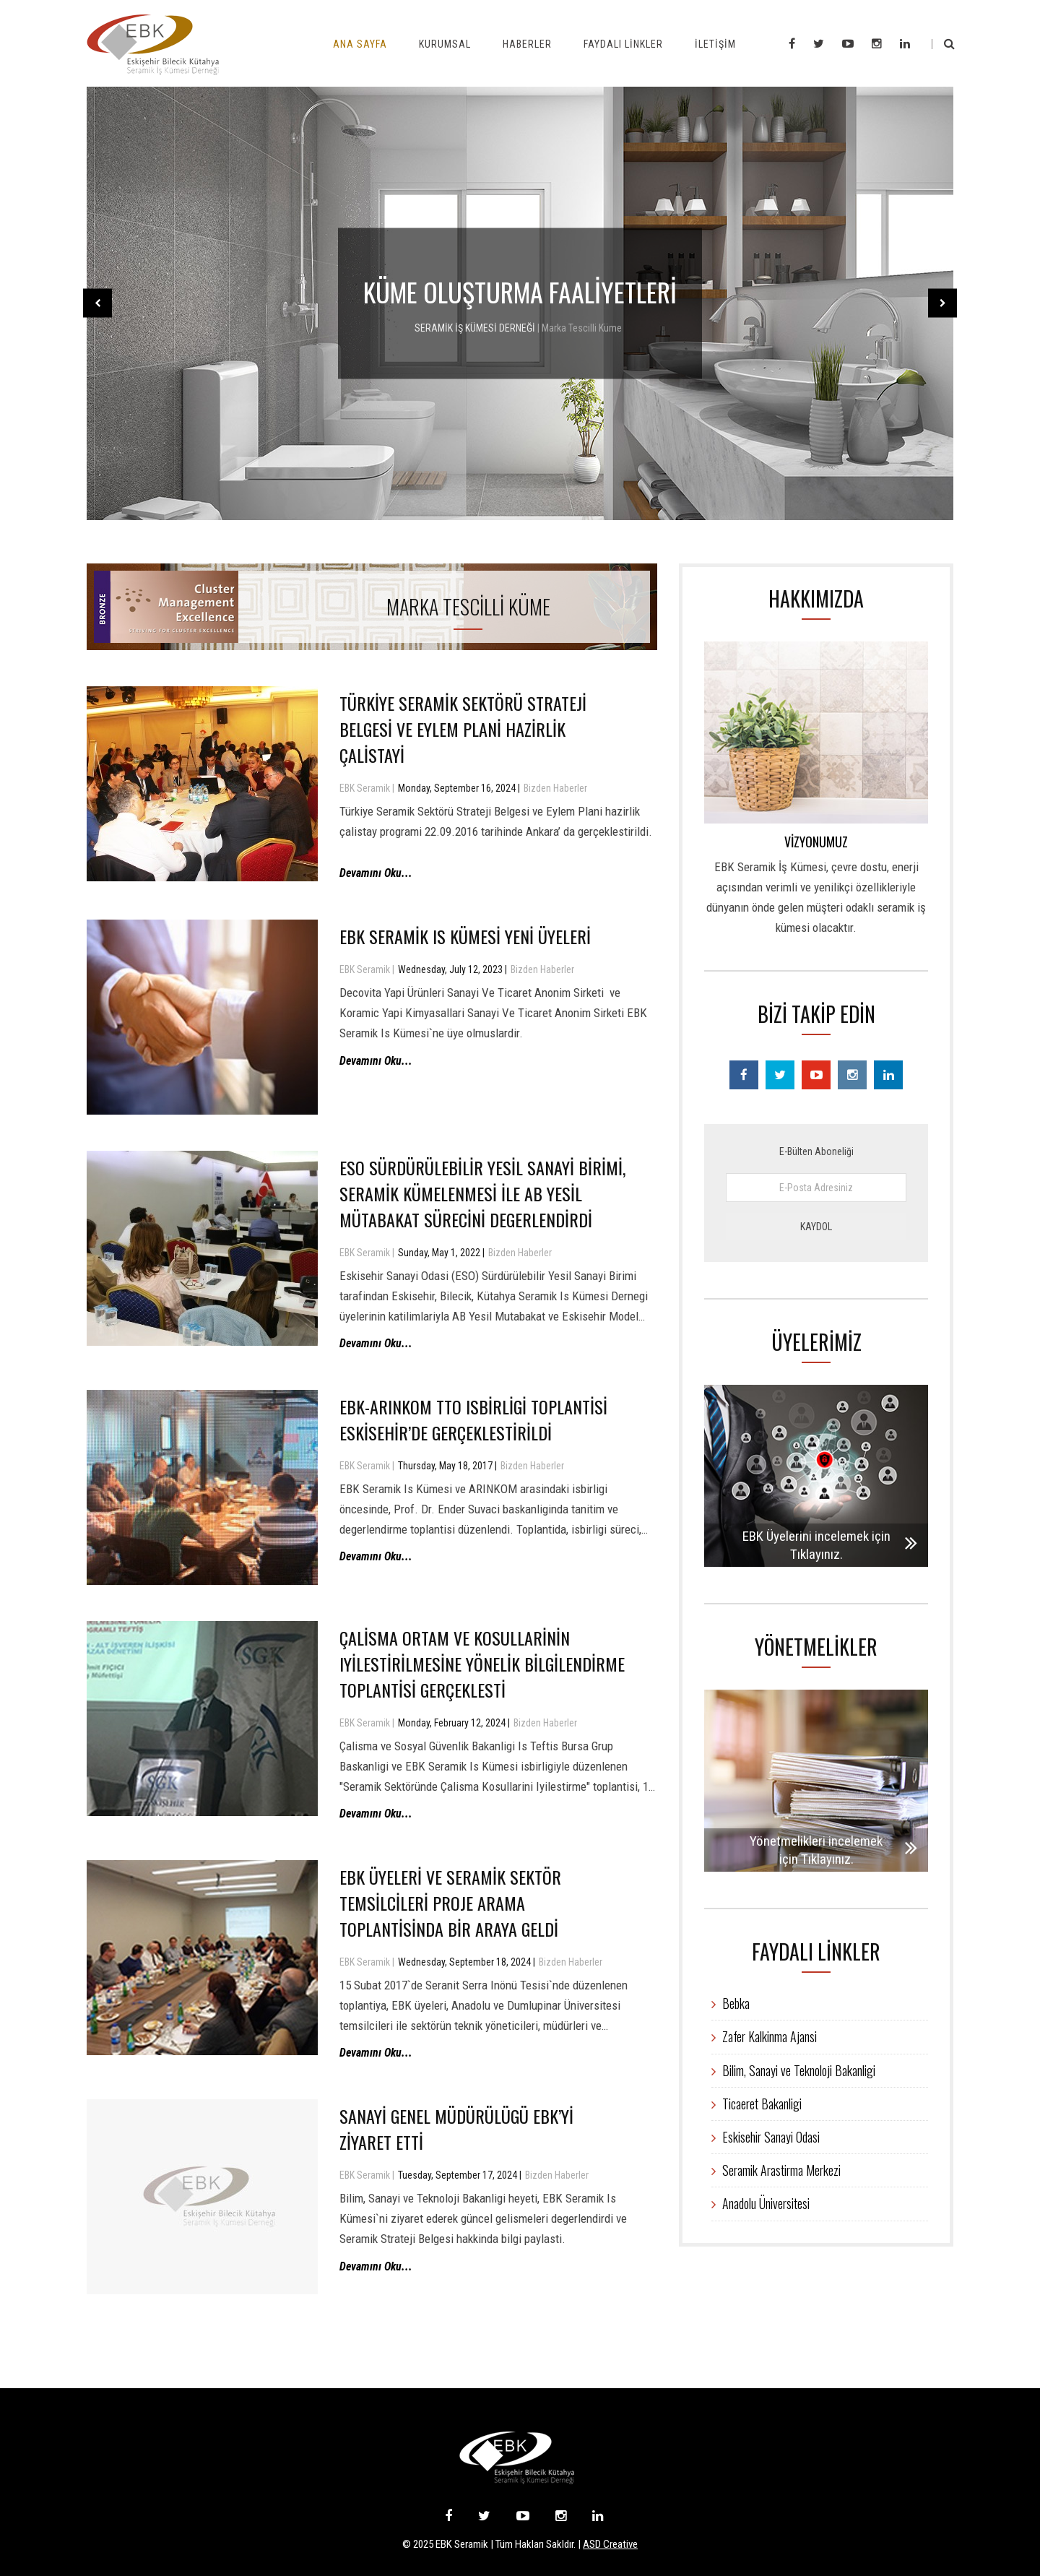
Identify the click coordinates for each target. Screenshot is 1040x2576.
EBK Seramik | (366, 788)
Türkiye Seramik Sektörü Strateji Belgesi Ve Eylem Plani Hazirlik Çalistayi (462, 729)
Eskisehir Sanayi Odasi (765, 2136)
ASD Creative (610, 2544)
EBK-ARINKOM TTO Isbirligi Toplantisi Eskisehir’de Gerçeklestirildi (473, 1419)
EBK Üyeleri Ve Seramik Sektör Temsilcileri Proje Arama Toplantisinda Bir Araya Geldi (450, 1903)
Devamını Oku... (375, 873)
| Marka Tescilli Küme (579, 328)
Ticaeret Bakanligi (756, 2103)
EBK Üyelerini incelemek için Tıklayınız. (817, 1545)
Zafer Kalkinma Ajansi (764, 2036)
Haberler (527, 44)
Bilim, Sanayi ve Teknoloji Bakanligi (793, 2070)
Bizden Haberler (555, 788)
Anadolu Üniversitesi (760, 2203)
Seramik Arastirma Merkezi (776, 2170)
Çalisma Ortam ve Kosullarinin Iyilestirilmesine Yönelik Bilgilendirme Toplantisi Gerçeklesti (482, 1664)
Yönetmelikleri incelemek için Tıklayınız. (821, 1850)
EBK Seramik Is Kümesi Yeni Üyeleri (465, 936)
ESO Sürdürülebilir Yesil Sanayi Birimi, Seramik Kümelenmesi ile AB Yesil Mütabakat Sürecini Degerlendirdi (482, 1193)
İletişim (715, 44)
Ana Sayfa (360, 44)
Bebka (730, 2003)
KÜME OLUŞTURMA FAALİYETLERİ (520, 291)
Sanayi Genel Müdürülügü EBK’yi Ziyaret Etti (456, 2129)
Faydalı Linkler (623, 44)
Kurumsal (445, 44)
